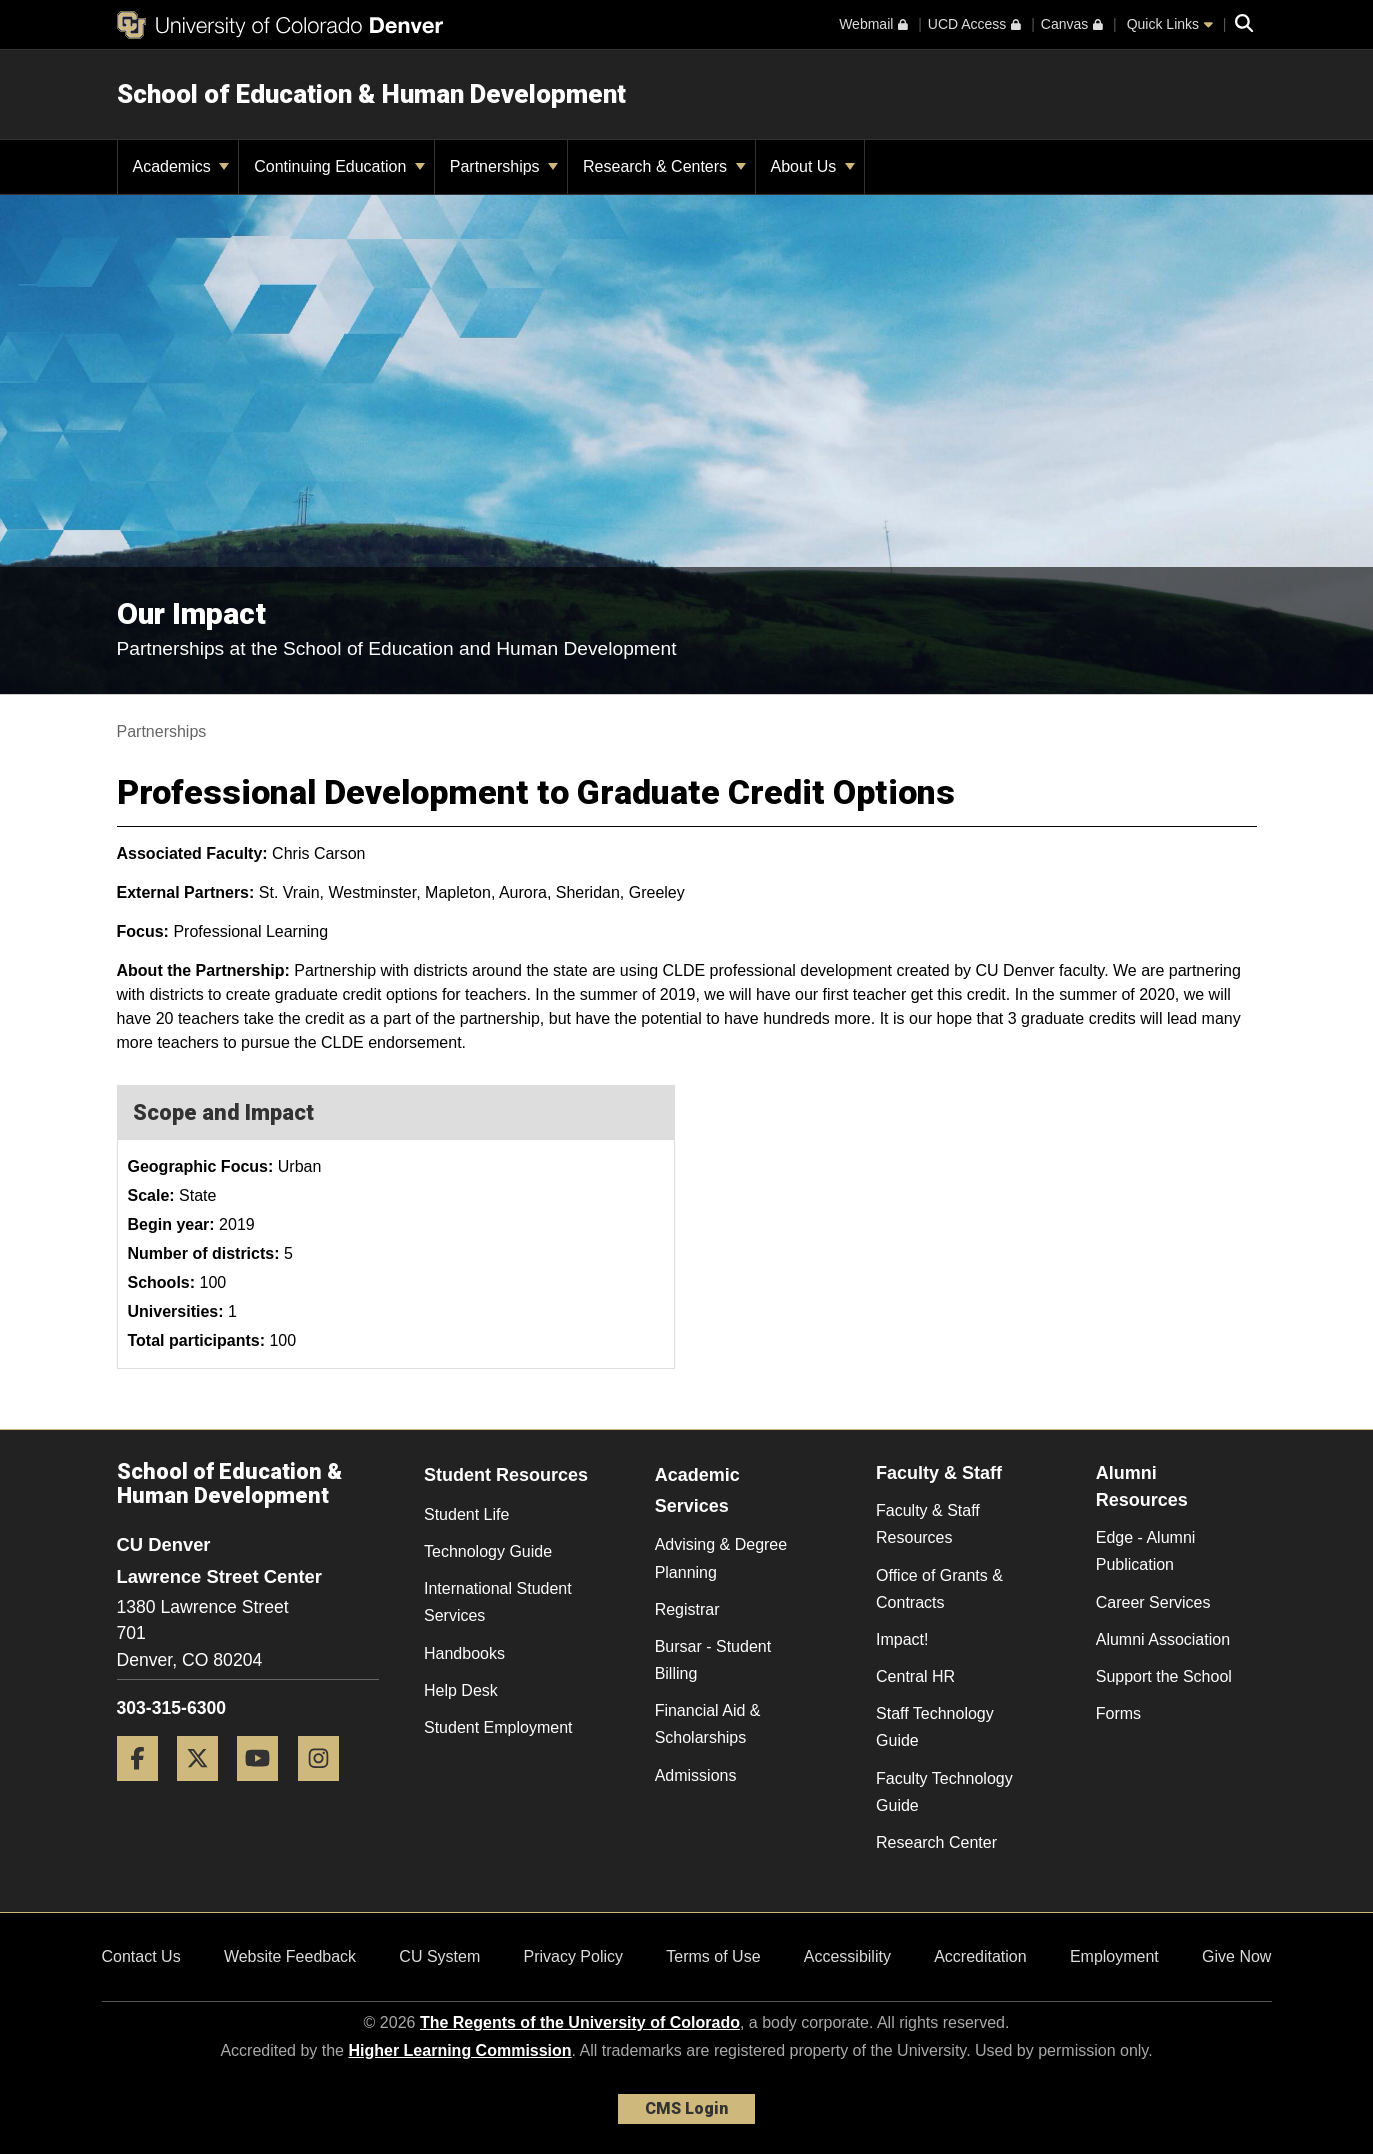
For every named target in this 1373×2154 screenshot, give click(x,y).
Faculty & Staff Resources (928, 1524)
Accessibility (847, 1956)
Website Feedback (290, 1956)
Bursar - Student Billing (713, 1660)
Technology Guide (488, 1551)
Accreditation (980, 1956)
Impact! (902, 1639)
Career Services (1153, 1602)
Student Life (466, 1514)
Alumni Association (1163, 1639)
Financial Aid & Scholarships (708, 1724)
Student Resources (506, 1475)
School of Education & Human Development (371, 94)
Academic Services (697, 1490)
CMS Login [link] (686, 2108)
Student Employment (498, 1727)
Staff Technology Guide (935, 1727)
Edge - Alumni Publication (1146, 1551)
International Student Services (498, 1602)
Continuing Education (339, 166)
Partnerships (504, 166)
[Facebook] (145, 1788)
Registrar (687, 1609)
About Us (813, 166)
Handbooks (464, 1653)
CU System (439, 1956)
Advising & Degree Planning (721, 1558)
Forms (1118, 1713)
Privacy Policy (573, 1956)
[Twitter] (205, 1788)
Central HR (915, 1676)
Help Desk (461, 1690)
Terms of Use (713, 1956)
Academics (181, 166)
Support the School (1164, 1676)
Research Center (936, 1842)
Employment (1114, 1956)
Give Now (1236, 1956)
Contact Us (141, 1956)
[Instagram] (326, 1788)
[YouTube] (265, 1788)
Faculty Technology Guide (944, 1792)
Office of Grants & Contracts (939, 1589)
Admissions (696, 1775)
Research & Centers (664, 166)
